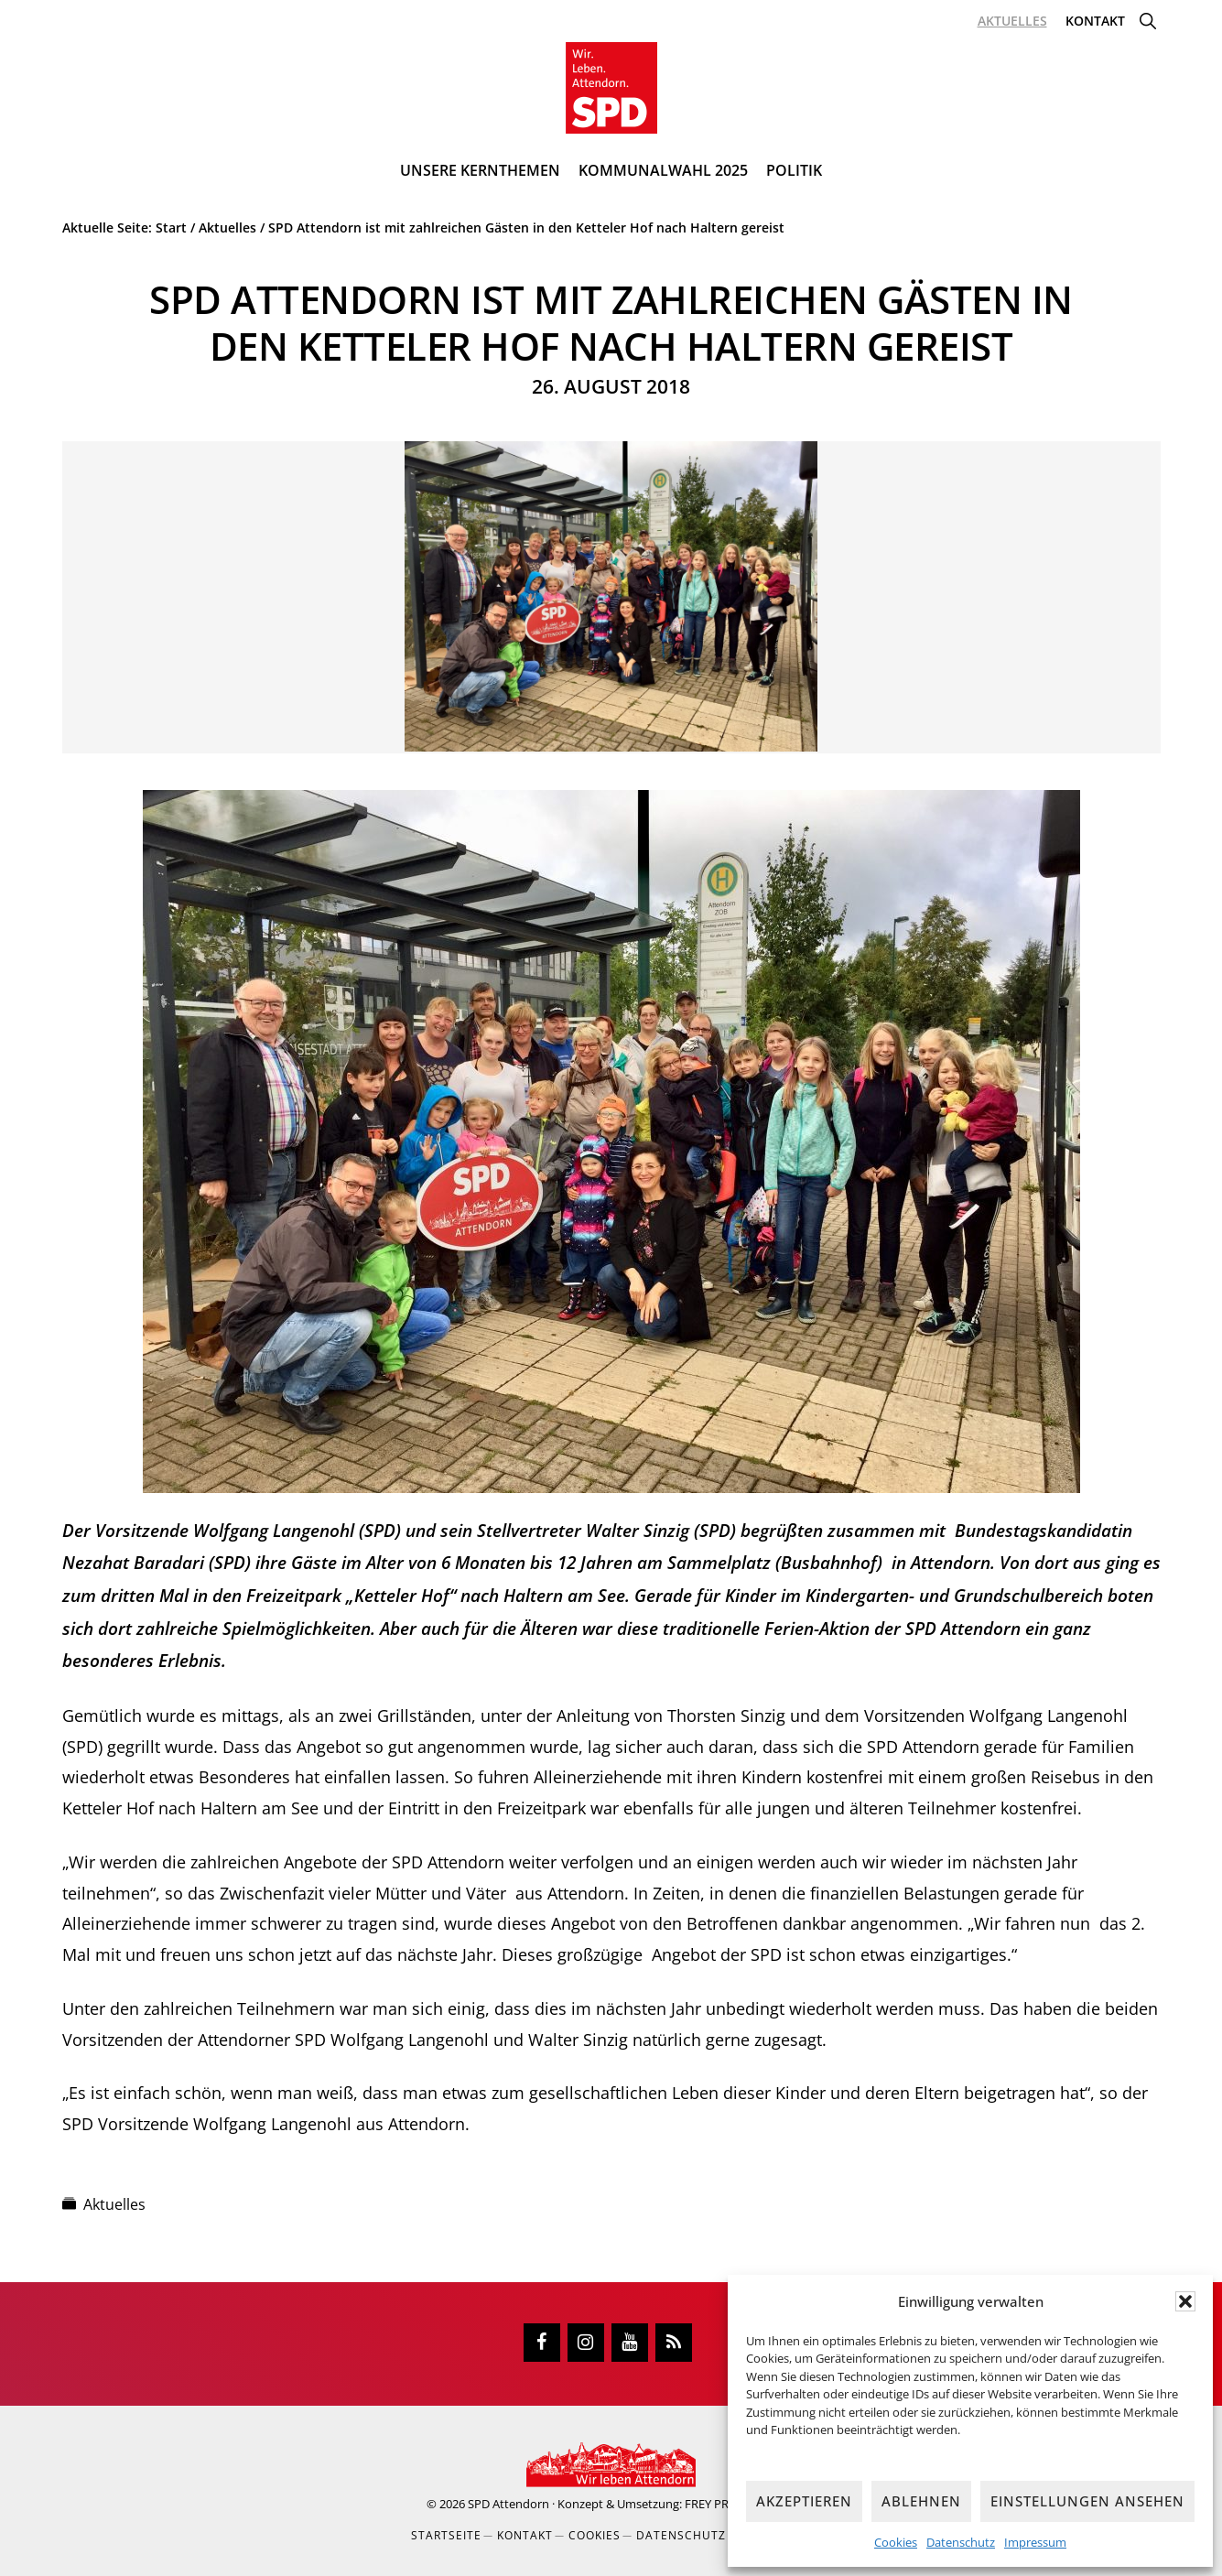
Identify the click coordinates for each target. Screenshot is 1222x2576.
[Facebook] (542, 2342)
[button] (1185, 2301)
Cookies (895, 2542)
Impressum (1035, 2542)
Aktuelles (114, 2204)
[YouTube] (629, 2342)
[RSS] (673, 2342)
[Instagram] (586, 2342)
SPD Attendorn (508, 2503)
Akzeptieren (804, 2501)
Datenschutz (960, 2542)
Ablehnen (921, 2501)
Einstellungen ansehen (1087, 2501)
